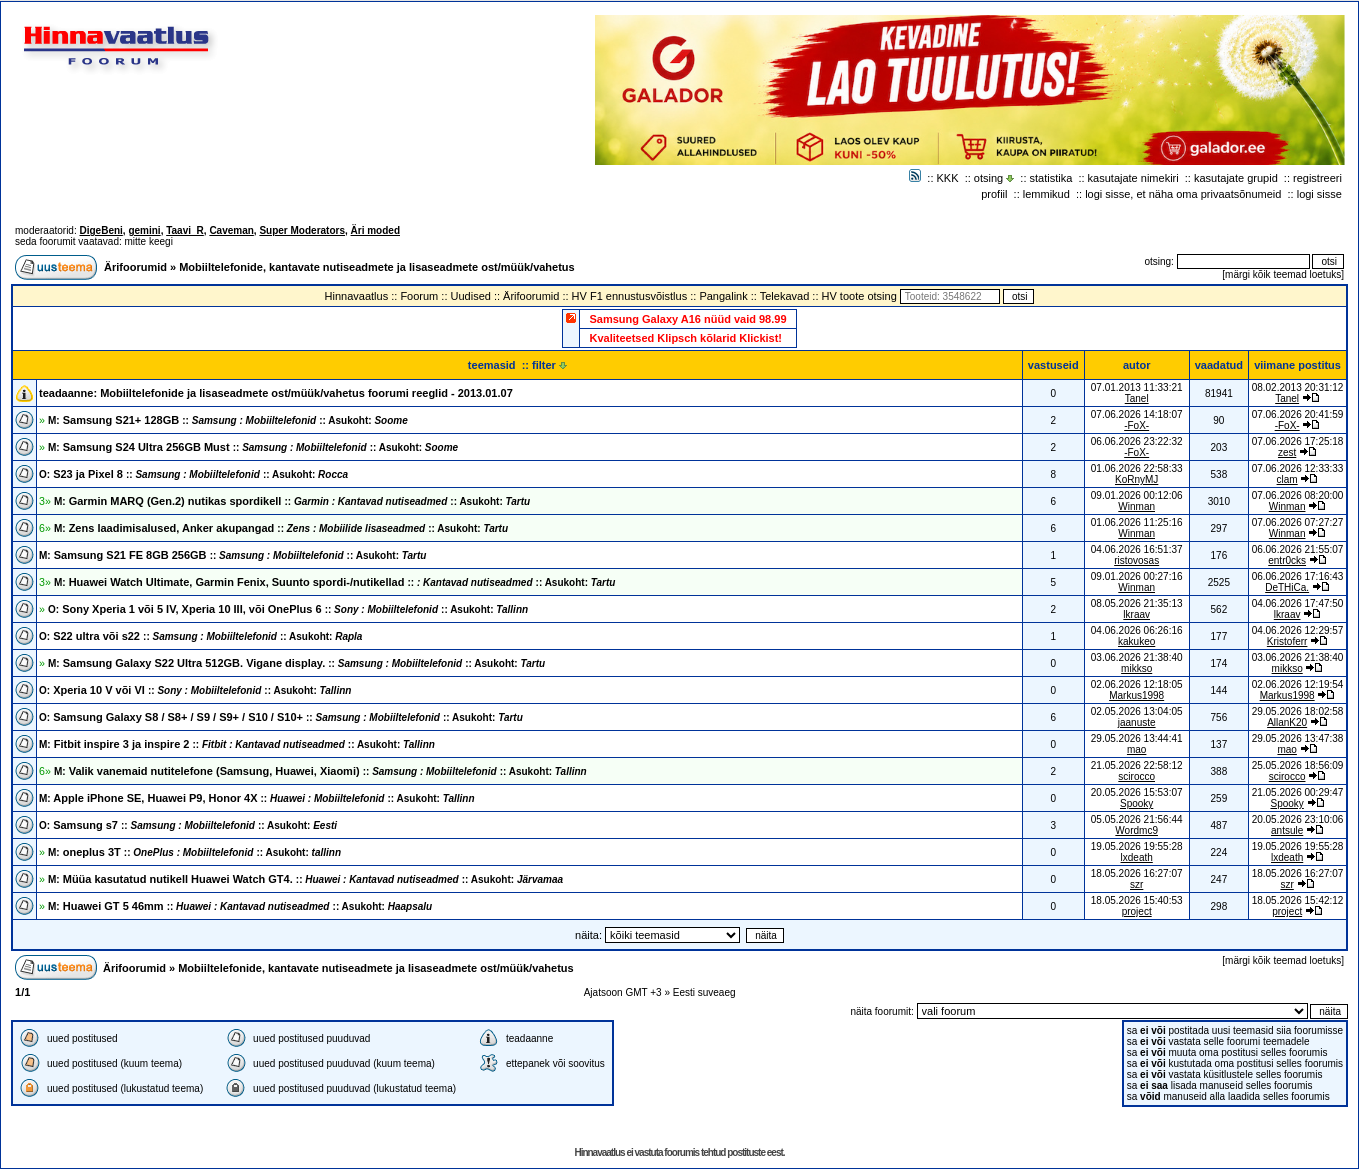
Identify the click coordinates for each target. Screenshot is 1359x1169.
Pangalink (723, 296)
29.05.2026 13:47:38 (1298, 738)
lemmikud (1046, 194)
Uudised (471, 296)
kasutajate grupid (1236, 178)
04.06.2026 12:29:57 (1298, 630)
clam (1287, 479)
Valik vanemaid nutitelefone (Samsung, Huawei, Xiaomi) (320, 771)
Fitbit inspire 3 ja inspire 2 (237, 744)
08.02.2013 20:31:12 (1298, 387)
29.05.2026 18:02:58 (1298, 711)
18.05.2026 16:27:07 (1298, 873)
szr (1136, 884)
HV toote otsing (859, 296)
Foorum (419, 296)
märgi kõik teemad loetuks (1283, 274)
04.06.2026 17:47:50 (1298, 603)
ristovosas (1136, 560)
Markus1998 (1136, 695)
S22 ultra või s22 (200, 636)
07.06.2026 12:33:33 (1298, 468)
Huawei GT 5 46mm (240, 906)
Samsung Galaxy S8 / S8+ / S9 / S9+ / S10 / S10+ (281, 717)
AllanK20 (1287, 722)
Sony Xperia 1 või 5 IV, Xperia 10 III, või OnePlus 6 (288, 609)
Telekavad (785, 296)
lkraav (1136, 614)
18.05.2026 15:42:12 (1298, 900)
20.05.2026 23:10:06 (1298, 819)
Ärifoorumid (135, 267)
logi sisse (1319, 194)
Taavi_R (185, 230)
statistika (1051, 178)
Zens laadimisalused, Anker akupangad (281, 528)
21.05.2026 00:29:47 (1298, 792)
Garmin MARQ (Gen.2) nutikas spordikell (292, 501)
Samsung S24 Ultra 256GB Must (253, 447)
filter (549, 365)
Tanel (1137, 398)
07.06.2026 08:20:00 (1298, 495)
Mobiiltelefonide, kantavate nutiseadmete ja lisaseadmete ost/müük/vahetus (377, 267)
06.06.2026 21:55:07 (1298, 549)
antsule (1287, 830)
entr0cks (1287, 560)
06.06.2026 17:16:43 (1298, 576)
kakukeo (1136, 641)
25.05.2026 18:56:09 (1298, 765)
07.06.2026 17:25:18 (1298, 441)
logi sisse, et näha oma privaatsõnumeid (1183, 194)
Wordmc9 (1136, 830)
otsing (988, 178)
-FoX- (1136, 425)
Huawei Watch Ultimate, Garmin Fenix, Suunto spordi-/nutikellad (334, 582)
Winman (1136, 506)
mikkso (1136, 668)
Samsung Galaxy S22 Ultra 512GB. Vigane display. (296, 663)
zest (1287, 452)
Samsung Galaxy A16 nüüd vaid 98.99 (687, 319)
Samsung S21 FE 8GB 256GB (232, 555)
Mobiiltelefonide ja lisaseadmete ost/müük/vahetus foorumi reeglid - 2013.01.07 (306, 393)
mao (1136, 749)
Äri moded (375, 230)
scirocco (1136, 776)
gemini (144, 230)
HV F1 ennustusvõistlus (630, 296)
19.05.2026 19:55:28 (1298, 846)
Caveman (231, 230)
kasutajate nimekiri (1133, 178)
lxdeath (1137, 857)
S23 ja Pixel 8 (193, 474)
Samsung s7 (188, 825)
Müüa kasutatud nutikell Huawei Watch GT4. (305, 879)
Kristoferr (1287, 641)
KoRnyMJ (1136, 479)
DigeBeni (100, 230)
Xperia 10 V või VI (195, 690)
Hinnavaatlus (357, 296)
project (1137, 911)
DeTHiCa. (1287, 587)
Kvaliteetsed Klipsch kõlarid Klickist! (685, 338)
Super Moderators (302, 230)
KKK (948, 178)
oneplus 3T (194, 852)
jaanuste (1137, 722)
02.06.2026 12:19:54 (1298, 684)
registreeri (1317, 178)
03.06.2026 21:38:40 (1298, 657)
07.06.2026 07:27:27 (1298, 522)
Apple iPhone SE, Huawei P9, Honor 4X (257, 798)
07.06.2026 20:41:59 (1298, 414)
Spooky (1136, 803)
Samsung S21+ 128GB (228, 420)
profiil (994, 194)
